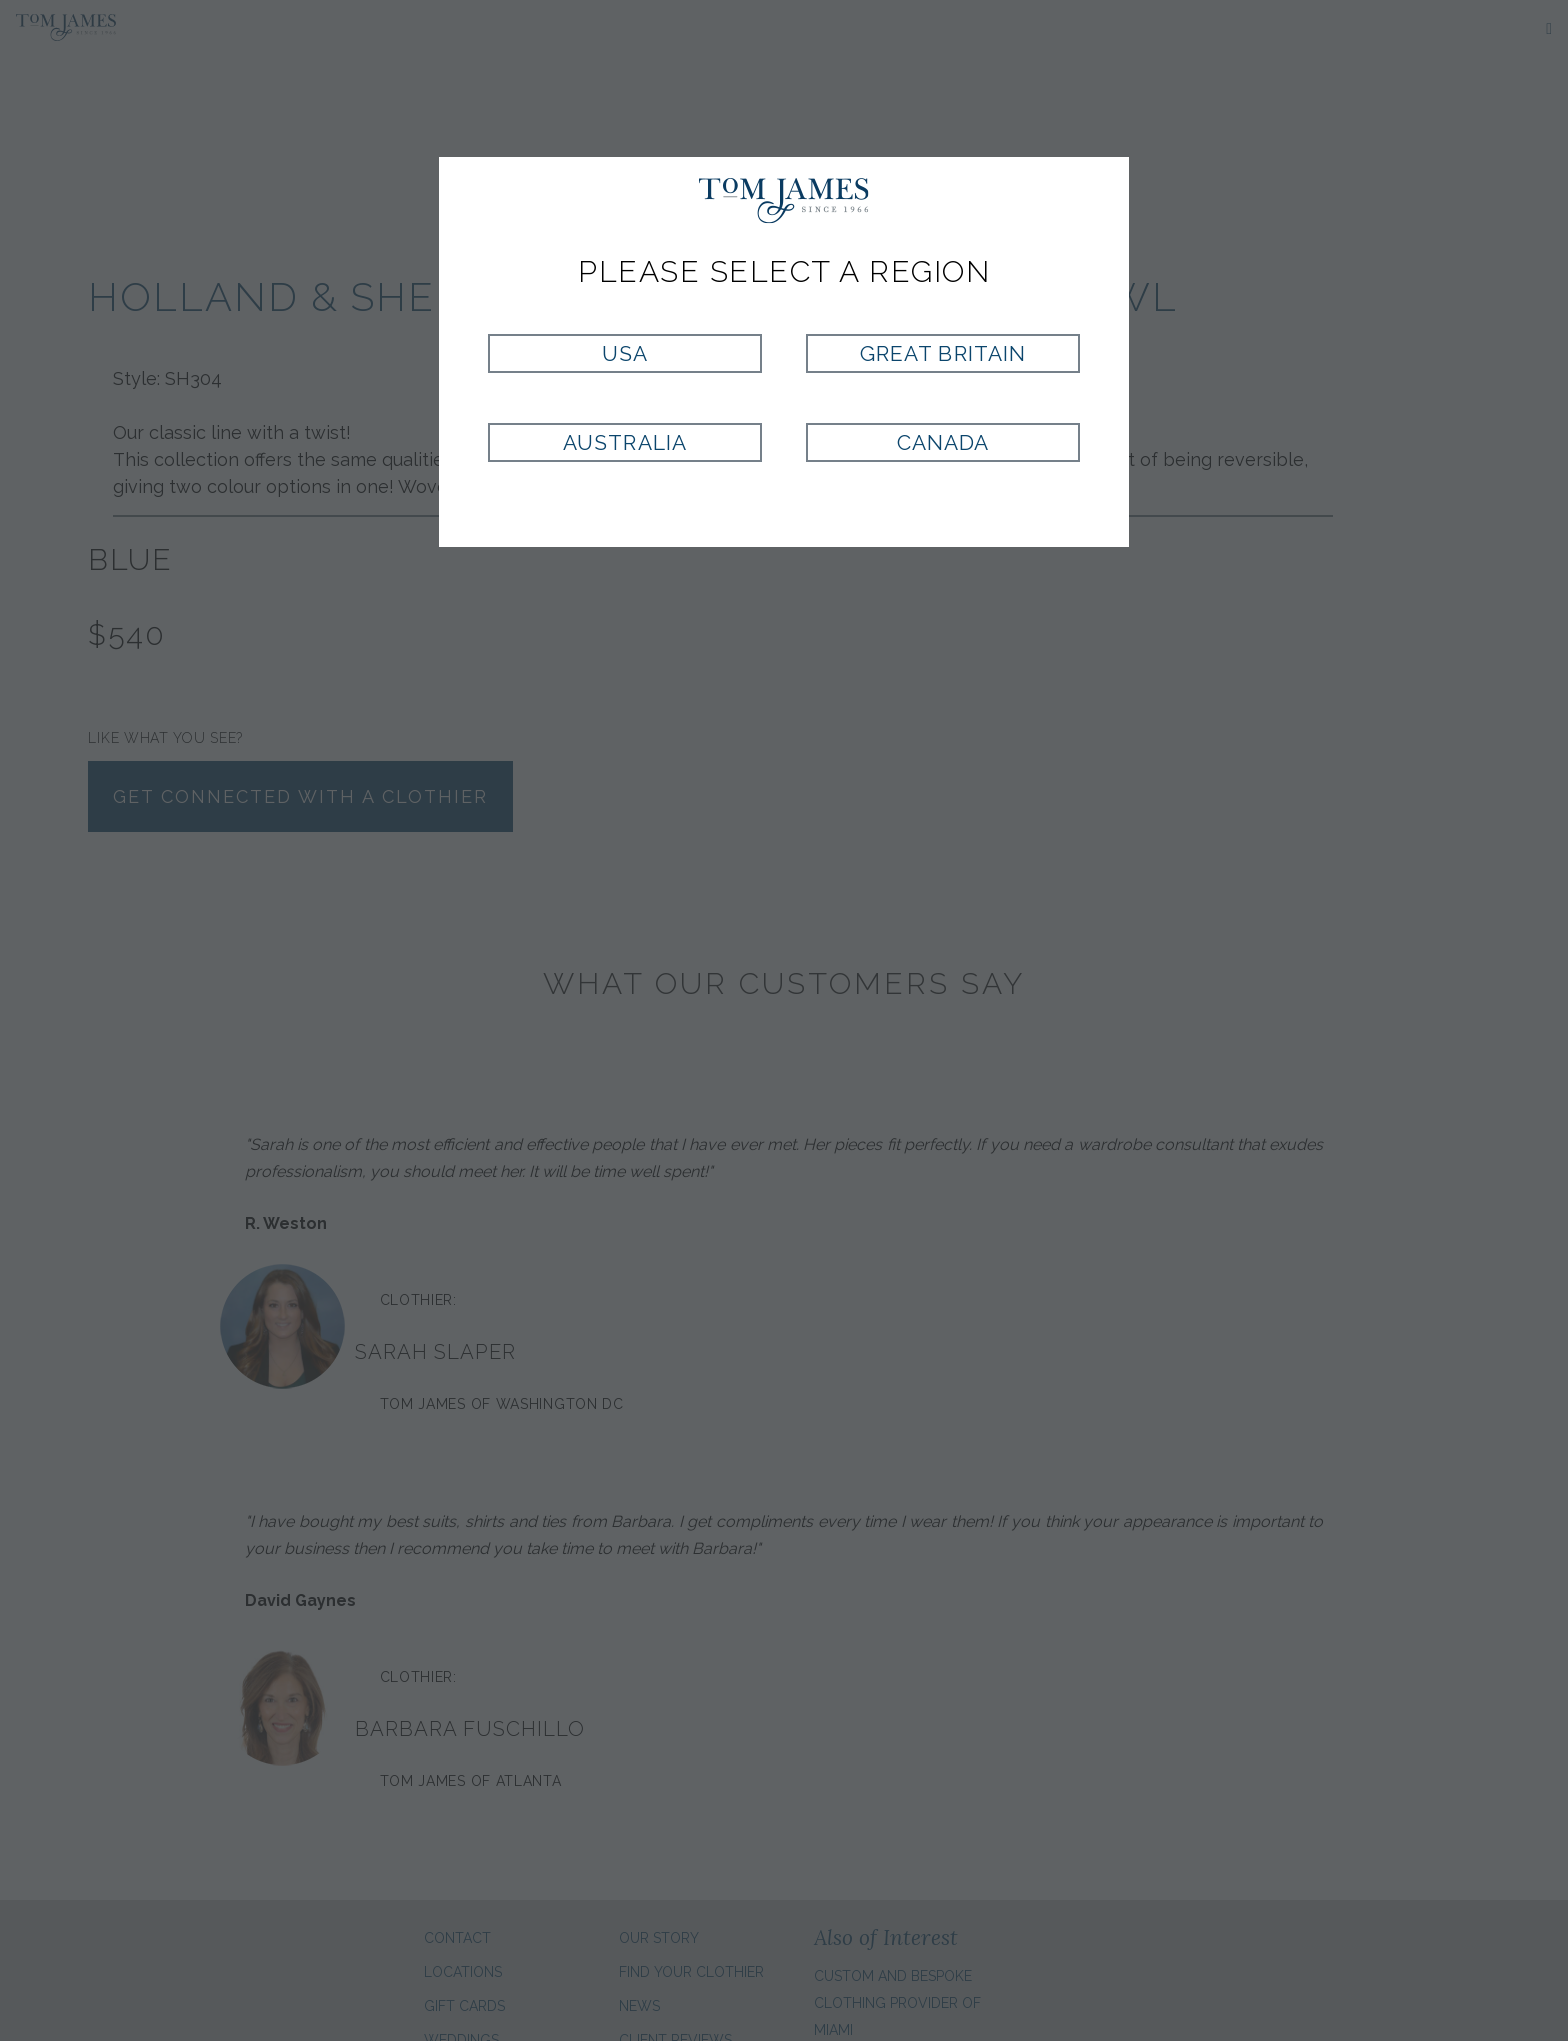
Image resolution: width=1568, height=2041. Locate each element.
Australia (624, 442)
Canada (943, 442)
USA (625, 353)
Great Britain (943, 353)
